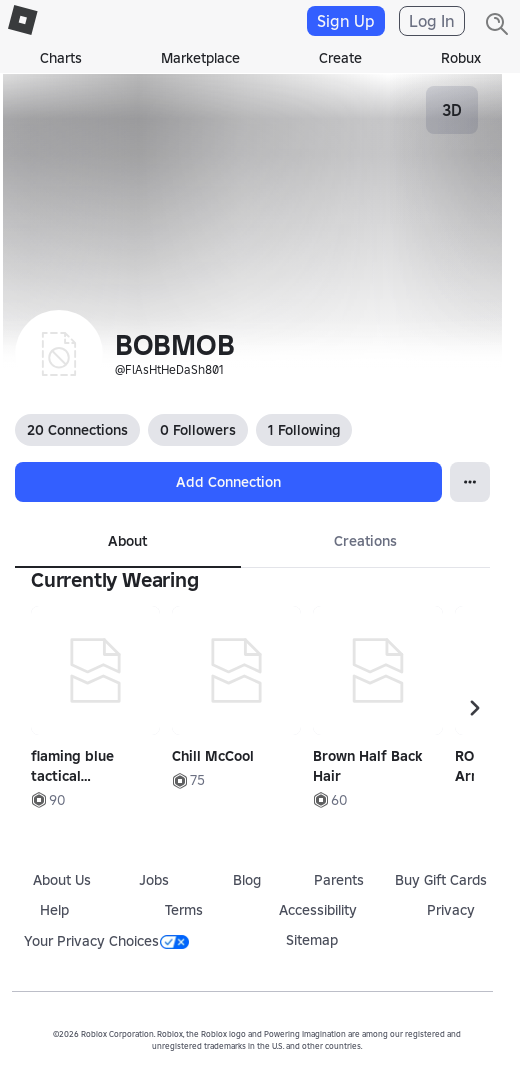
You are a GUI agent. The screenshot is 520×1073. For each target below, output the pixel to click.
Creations (365, 541)
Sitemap (312, 940)
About (127, 541)
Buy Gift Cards (441, 880)
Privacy (451, 910)
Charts (61, 58)
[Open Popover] (470, 482)
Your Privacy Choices (106, 941)
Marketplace (200, 58)
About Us (62, 880)
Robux (461, 58)
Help (54, 910)
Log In (432, 21)
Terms (184, 910)
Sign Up (346, 21)
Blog (247, 880)
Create (340, 58)
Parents (339, 880)
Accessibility (318, 910)
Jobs (154, 880)
